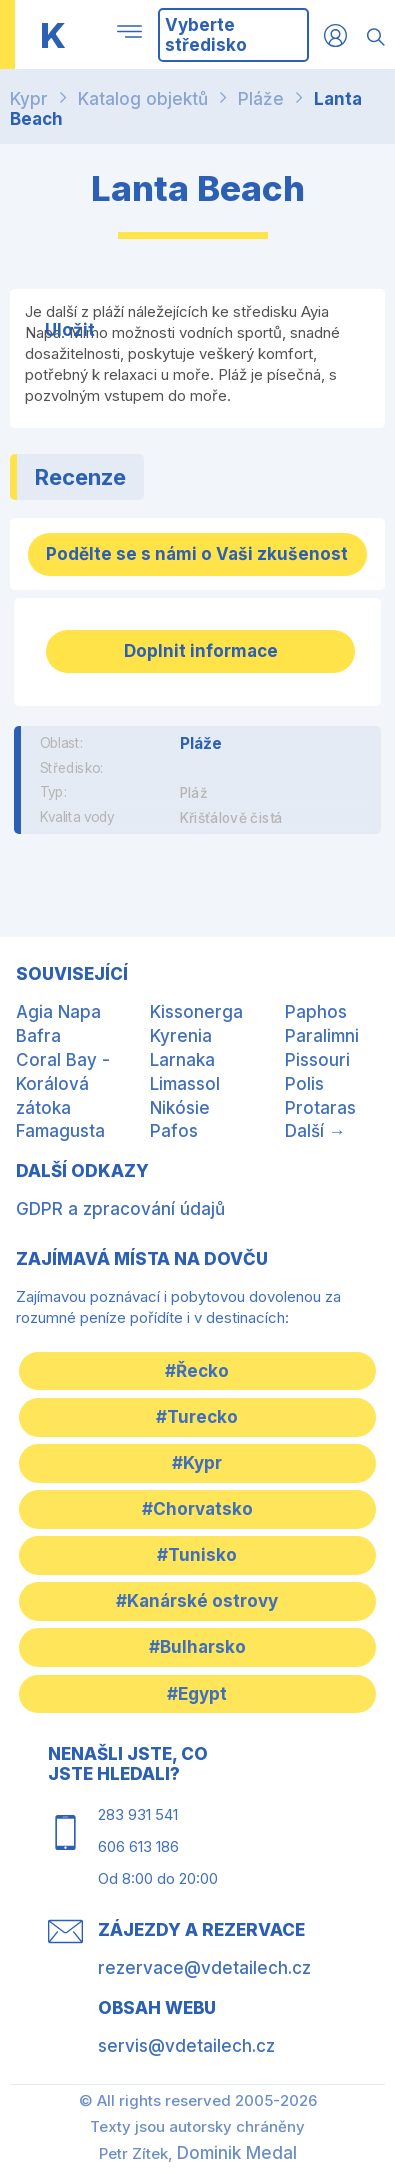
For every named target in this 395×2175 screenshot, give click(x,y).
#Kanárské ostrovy (197, 1601)
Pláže (261, 99)
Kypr (29, 99)
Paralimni (322, 1036)
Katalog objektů (143, 99)
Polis (304, 1084)
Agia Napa (58, 1012)
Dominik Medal (237, 2153)
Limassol (185, 1084)
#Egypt (197, 1694)
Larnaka (182, 1060)
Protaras (320, 1108)
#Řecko (197, 1371)
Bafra (38, 1036)
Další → (315, 1131)
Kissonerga (196, 1012)
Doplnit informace (201, 651)
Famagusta (60, 1131)
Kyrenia (181, 1036)
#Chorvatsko (197, 1509)
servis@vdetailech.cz (186, 2046)
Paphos (316, 1012)
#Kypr (197, 1463)
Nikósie (180, 1108)
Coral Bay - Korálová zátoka (63, 1084)
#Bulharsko (197, 1647)
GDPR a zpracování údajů (120, 1209)
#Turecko (197, 1417)
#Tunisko (197, 1555)
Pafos (174, 1131)
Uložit (70, 330)
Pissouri (317, 1060)
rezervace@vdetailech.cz (204, 1968)
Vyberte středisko (206, 35)
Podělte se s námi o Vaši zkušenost (197, 554)
